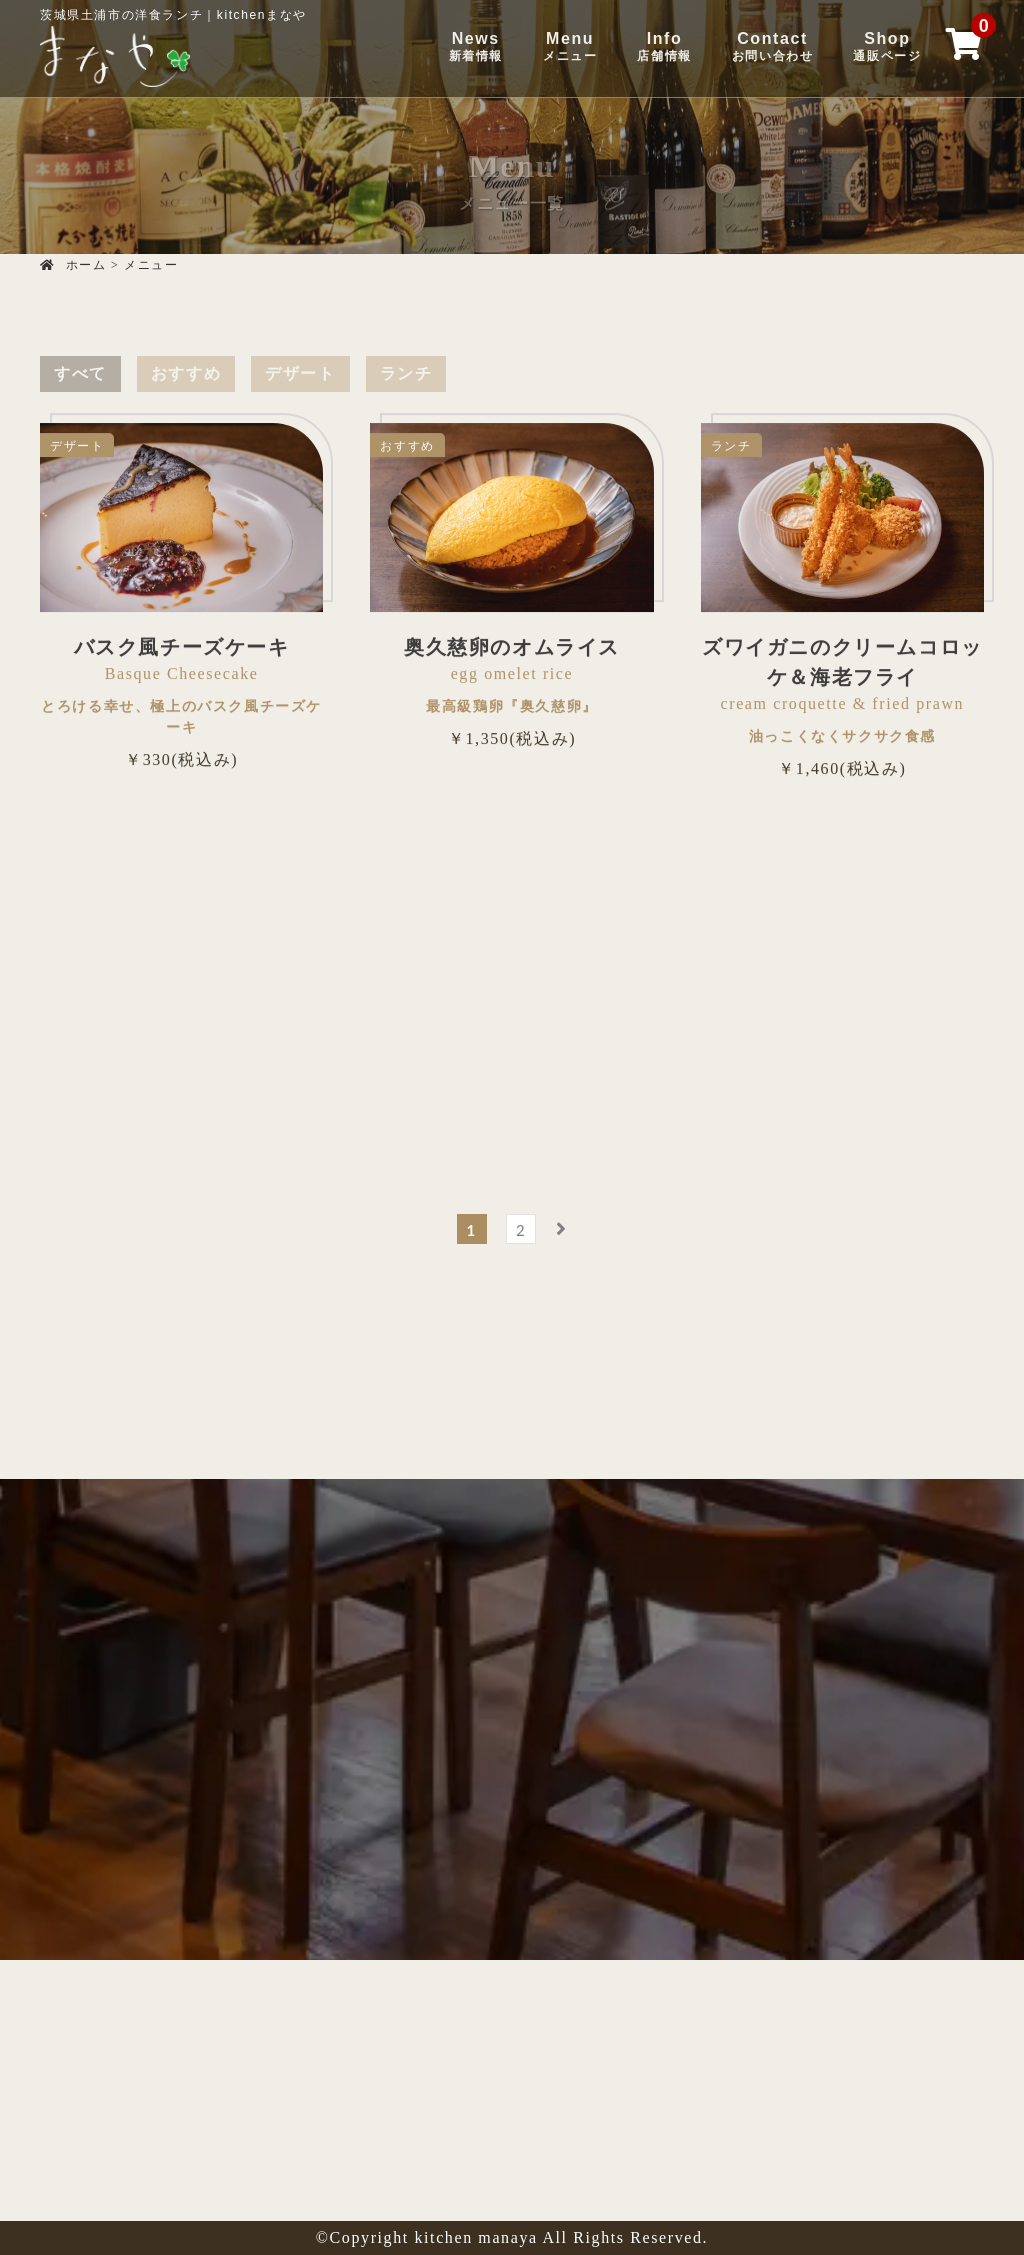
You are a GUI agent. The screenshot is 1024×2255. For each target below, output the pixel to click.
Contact (773, 47)
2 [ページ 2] (521, 1230)
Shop (887, 47)
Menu (570, 47)
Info (664, 47)
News (476, 47)
